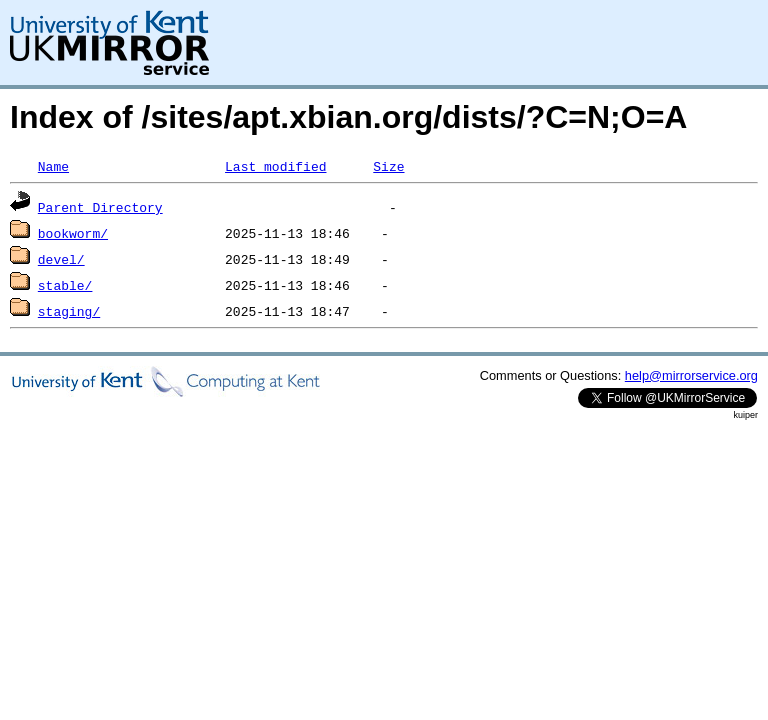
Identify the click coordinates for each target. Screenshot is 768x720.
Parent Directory (100, 207)
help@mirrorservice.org (691, 375)
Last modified (275, 166)
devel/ (61, 259)
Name (53, 166)
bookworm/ (73, 233)
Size (388, 166)
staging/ (69, 311)
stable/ (65, 285)
